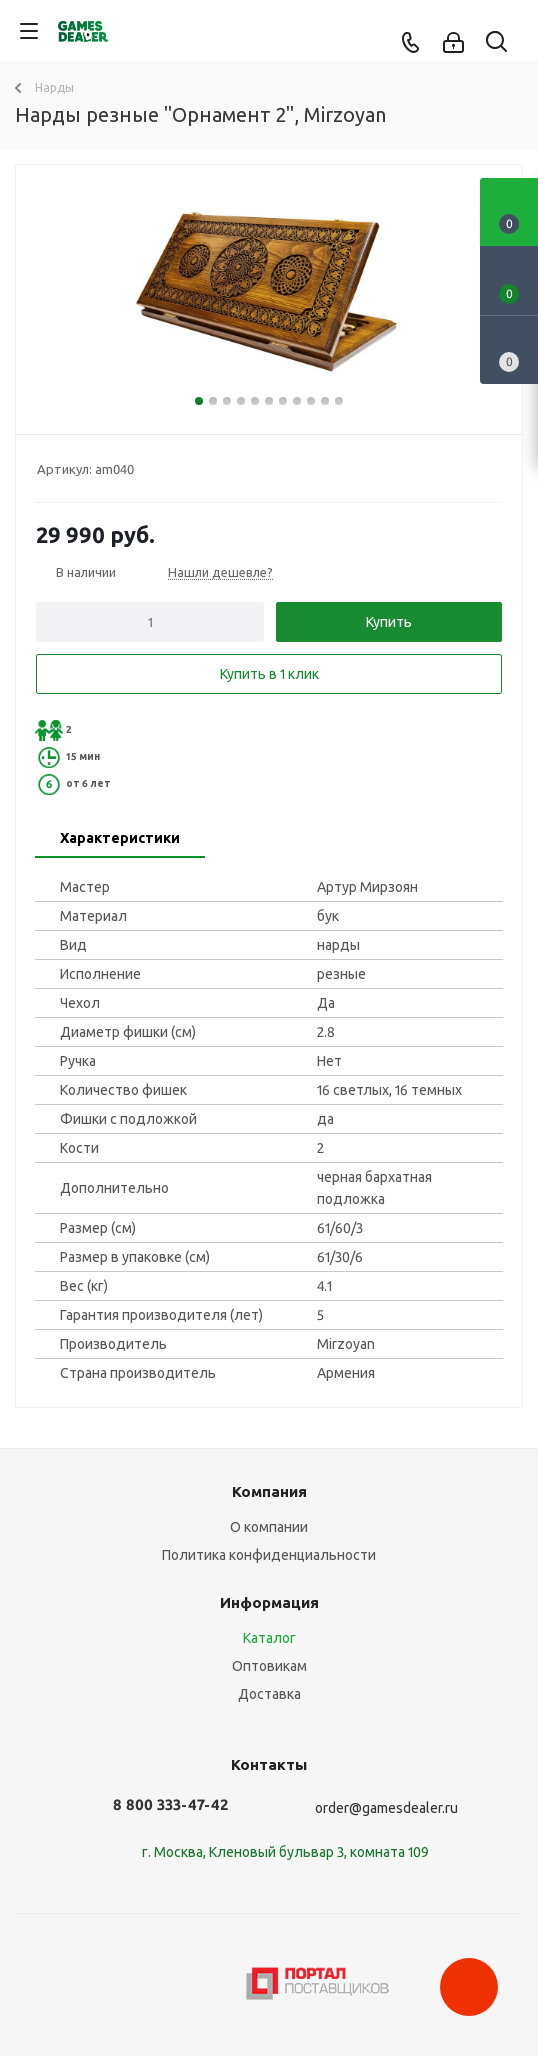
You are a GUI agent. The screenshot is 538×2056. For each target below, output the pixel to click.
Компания (269, 1491)
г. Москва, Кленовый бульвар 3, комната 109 (285, 1852)
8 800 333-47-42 (170, 1804)
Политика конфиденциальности (269, 1555)
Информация (269, 1602)
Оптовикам (269, 1666)
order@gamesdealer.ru (386, 1808)
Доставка (269, 1694)
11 (339, 401)
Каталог (269, 1638)
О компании (269, 1527)
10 (325, 401)
